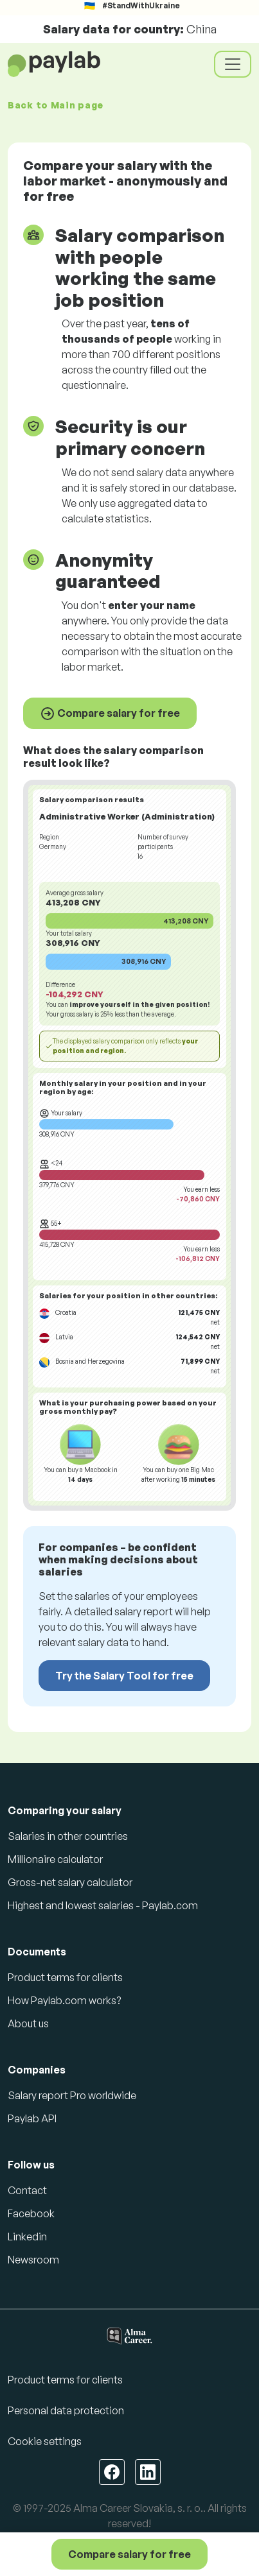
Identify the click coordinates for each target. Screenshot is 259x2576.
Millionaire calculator (55, 1859)
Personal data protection (66, 2410)
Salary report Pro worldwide (72, 2095)
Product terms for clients (65, 1977)
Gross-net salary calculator (70, 1882)
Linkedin (27, 2236)
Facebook (31, 2213)
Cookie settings (45, 2441)
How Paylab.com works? (64, 2000)
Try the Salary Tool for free (124, 1675)
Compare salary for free (110, 713)
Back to (55, 104)
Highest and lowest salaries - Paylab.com (103, 1905)
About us (28, 2023)
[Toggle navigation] (232, 64)
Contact (27, 2190)
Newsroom (33, 2259)
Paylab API (32, 2118)
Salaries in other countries (68, 1836)
